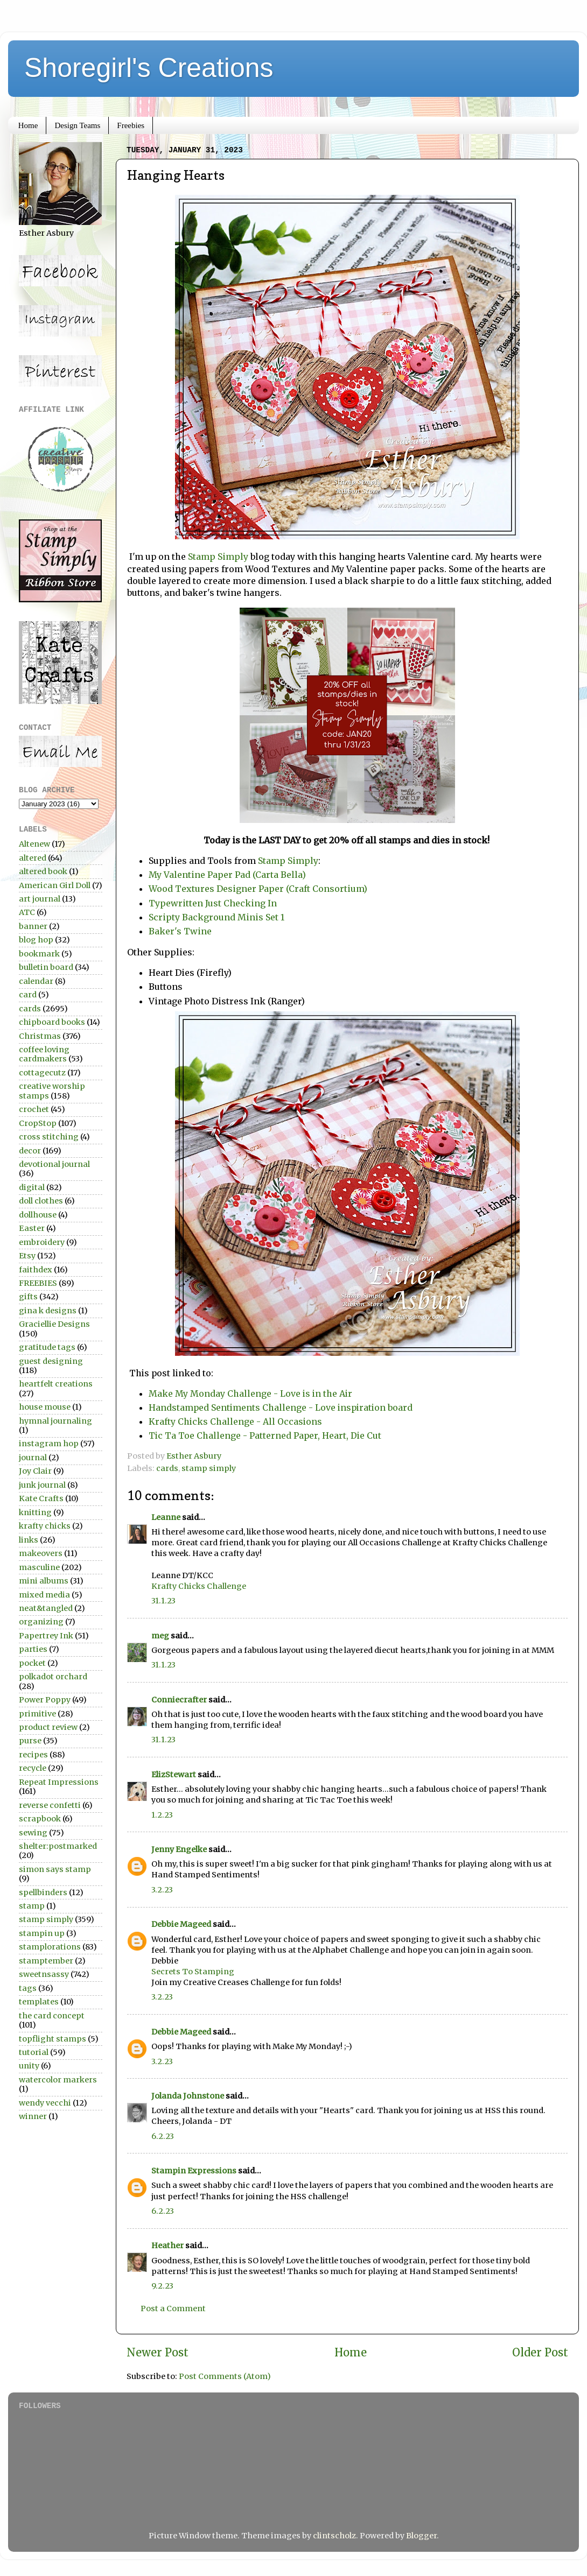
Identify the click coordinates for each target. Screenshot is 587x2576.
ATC (27, 912)
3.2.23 (162, 1890)
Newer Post (157, 2353)
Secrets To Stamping (192, 1971)
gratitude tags (47, 1347)
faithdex (35, 1270)
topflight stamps (52, 2039)
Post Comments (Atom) (225, 2376)
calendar (36, 981)
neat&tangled (46, 1608)
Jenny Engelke (179, 1849)
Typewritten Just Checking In (215, 903)
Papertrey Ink (46, 1636)
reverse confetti (50, 1805)
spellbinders (43, 1892)
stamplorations (50, 1947)
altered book (43, 871)
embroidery (42, 1242)
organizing (41, 1622)
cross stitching (49, 1137)
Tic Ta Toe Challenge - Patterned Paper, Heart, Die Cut (265, 1435)
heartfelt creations (56, 1384)
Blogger (421, 2535)
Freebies (130, 125)
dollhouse (38, 1215)
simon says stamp (55, 1869)
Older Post (540, 2353)
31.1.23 (163, 1601)
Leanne (165, 1517)
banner (33, 926)
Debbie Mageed (181, 1924)
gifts (28, 1296)
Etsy (27, 1256)
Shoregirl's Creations (149, 68)
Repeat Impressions (59, 1782)
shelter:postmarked (58, 1846)
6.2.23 (162, 2136)
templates (39, 2002)
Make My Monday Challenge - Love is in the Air (250, 1393)
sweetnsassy (44, 1974)
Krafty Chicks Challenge (198, 1586)
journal (33, 1457)
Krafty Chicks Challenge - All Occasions (236, 1421)
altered (32, 858)
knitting (35, 1512)
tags (28, 1988)
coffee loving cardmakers (44, 1054)
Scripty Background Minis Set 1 (216, 917)
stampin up (42, 1933)
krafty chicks (45, 1526)
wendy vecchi (45, 2103)
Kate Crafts (41, 1498)
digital (32, 1187)
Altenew (34, 844)
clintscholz (334, 2535)
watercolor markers (58, 2080)
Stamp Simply (218, 556)
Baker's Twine (181, 931)
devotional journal (54, 1164)
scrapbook (40, 1819)
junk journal (42, 1485)
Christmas (40, 1036)
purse (30, 1741)
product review (48, 1727)
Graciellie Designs (54, 1324)
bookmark (39, 954)
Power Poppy (45, 1700)
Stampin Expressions (193, 2171)
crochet (34, 1109)
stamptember (46, 1961)
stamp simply (208, 1468)
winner (33, 2116)
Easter (32, 1228)
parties (33, 1649)
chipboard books (52, 1022)
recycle (32, 1768)
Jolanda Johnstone (187, 2096)
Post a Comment (173, 2308)
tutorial (33, 2052)
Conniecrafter (179, 1700)
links (28, 1540)
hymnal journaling (55, 1421)
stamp (32, 1906)
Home (28, 125)
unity (29, 2066)
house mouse (45, 1407)
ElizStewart (173, 1774)
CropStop (38, 1123)
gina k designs (47, 1310)
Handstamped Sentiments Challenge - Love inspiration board (281, 1407)
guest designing (51, 1361)
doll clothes (41, 1201)
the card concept (52, 2016)
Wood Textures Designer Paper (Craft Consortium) (259, 888)
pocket (32, 1663)
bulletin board (46, 967)
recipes (33, 1754)
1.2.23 (162, 1815)
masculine (39, 1567)
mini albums (43, 1581)
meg (160, 1636)
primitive (37, 1714)
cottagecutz (42, 1073)
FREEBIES (38, 1283)
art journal (39, 899)
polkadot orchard (53, 1676)
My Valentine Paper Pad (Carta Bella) (227, 874)
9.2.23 (162, 2286)
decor (30, 1151)
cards (167, 1468)
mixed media (44, 1595)
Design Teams (77, 125)
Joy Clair (35, 1471)
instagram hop (49, 1443)
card (28, 995)
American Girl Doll (54, 885)
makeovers (40, 1553)
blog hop (36, 940)
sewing (33, 1833)
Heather (167, 2245)
